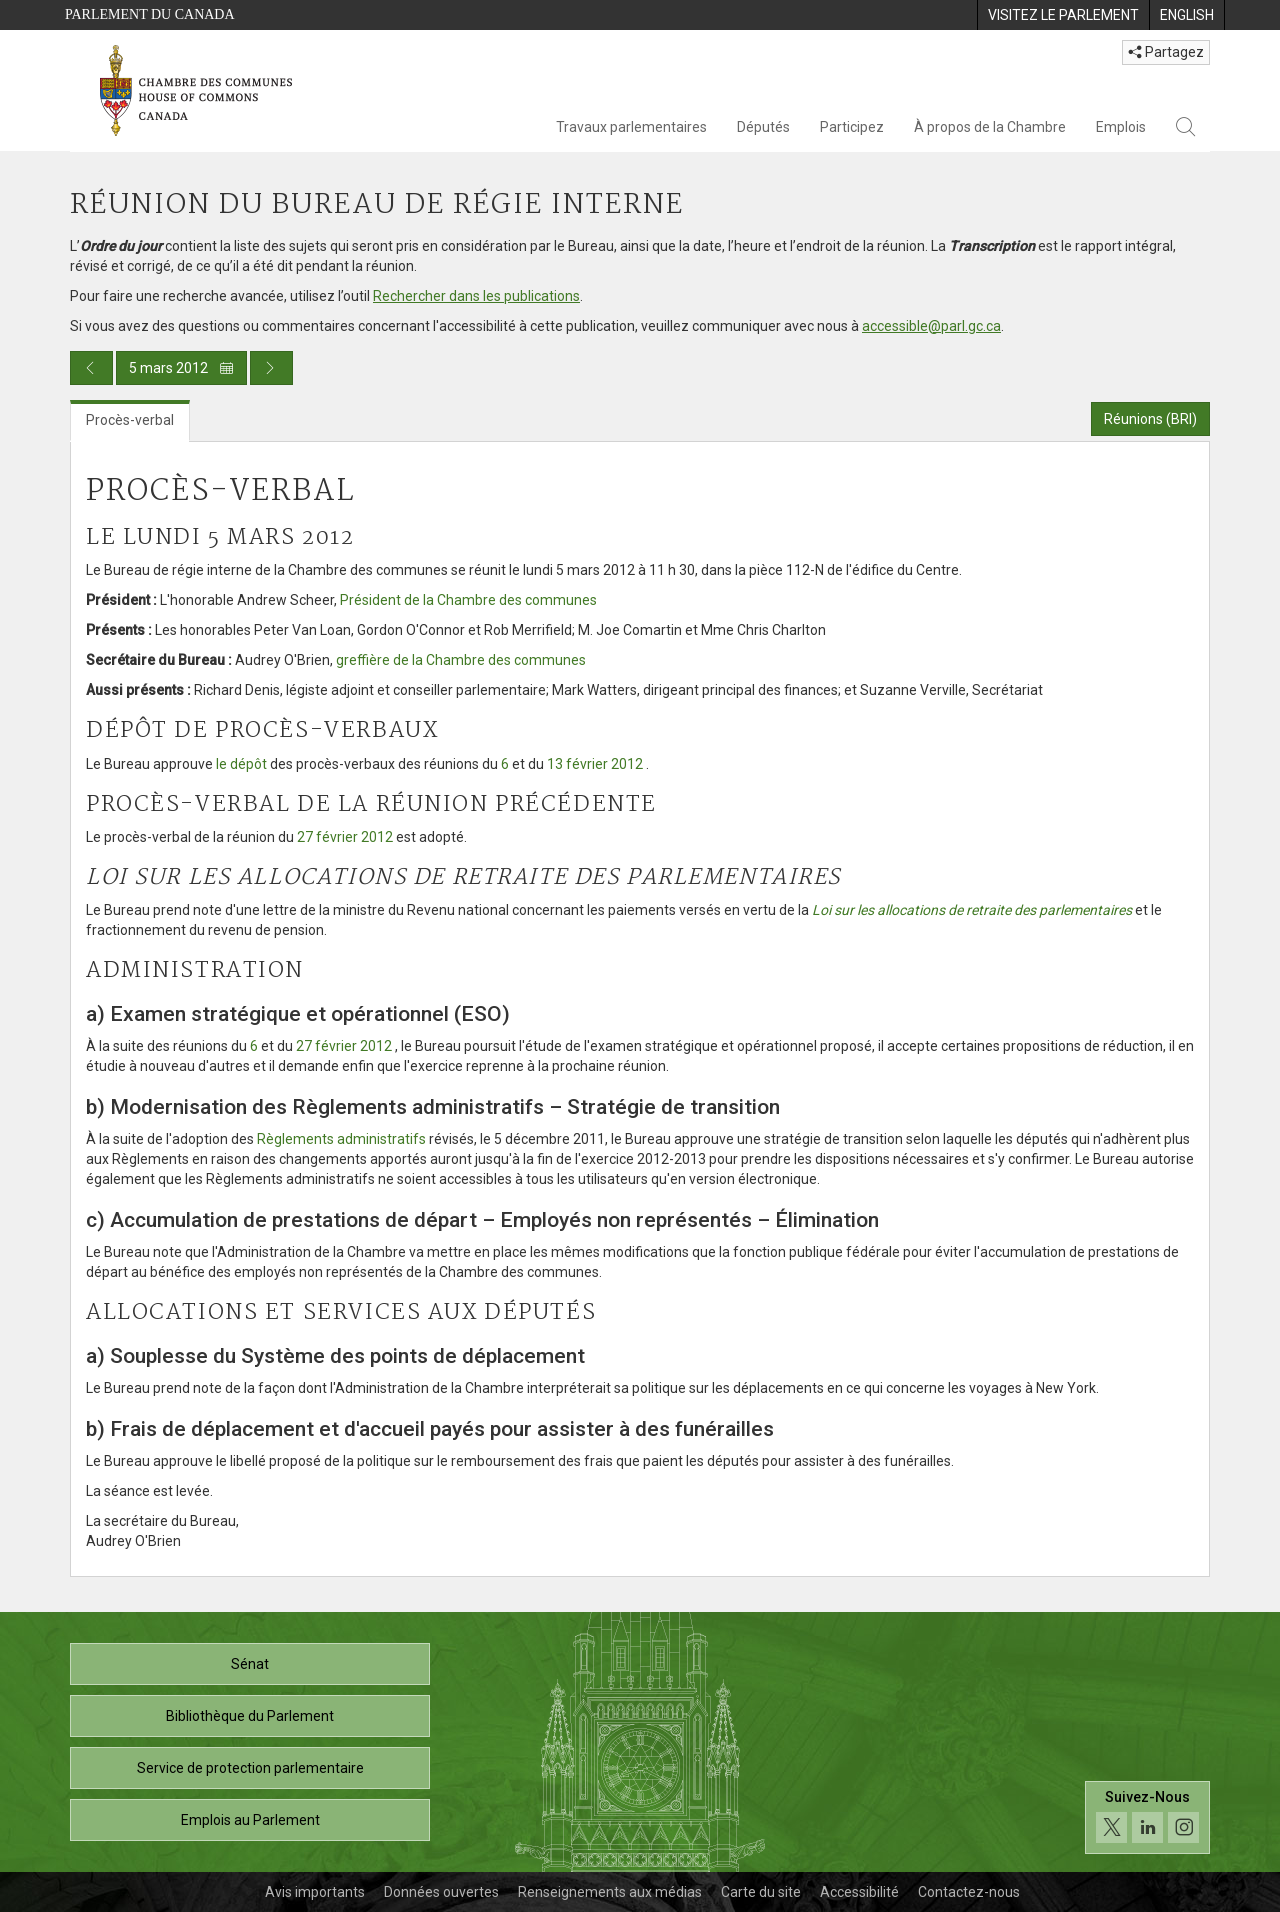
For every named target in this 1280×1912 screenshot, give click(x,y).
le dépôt (241, 764)
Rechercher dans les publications (476, 296)
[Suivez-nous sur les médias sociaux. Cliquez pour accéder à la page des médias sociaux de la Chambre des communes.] (1147, 1817)
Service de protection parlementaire (250, 1768)
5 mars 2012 (181, 368)
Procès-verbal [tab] (130, 420)
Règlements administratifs (341, 1139)
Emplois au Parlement (250, 1820)
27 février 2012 (345, 837)
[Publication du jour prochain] (271, 368)
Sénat (250, 1664)
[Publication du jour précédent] (91, 368)
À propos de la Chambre (990, 127)
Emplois (1121, 127)
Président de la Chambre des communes (468, 600)
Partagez (1166, 52)
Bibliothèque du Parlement (250, 1716)
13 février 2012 (595, 764)
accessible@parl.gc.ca (931, 326)
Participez (852, 127)
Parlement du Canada (150, 14)
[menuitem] (1063, 15)
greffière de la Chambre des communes (461, 660)
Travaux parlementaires (631, 127)
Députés (763, 127)
